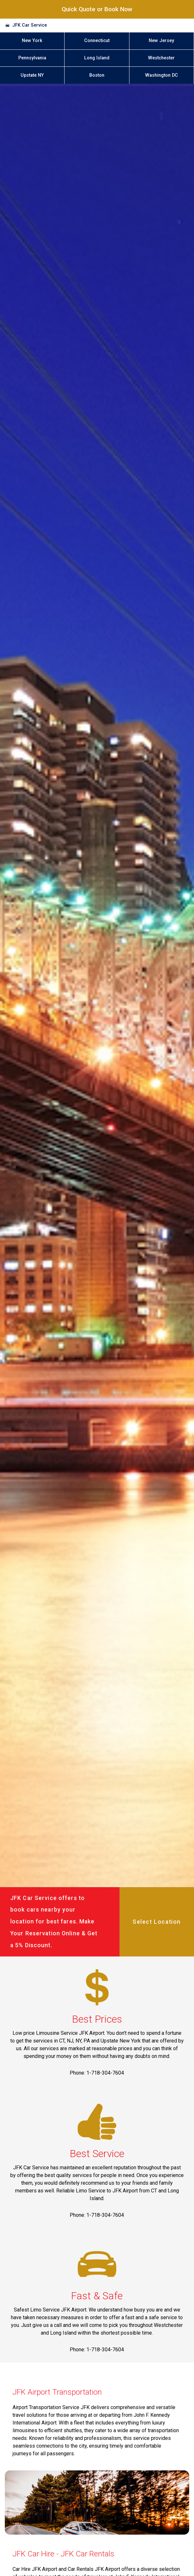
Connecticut (97, 40)
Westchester (161, 58)
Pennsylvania (32, 58)
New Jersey (161, 40)
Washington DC (161, 75)
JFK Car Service (29, 25)
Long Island (97, 58)
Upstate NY (32, 75)
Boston (96, 75)
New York (32, 40)
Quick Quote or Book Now (97, 9)
